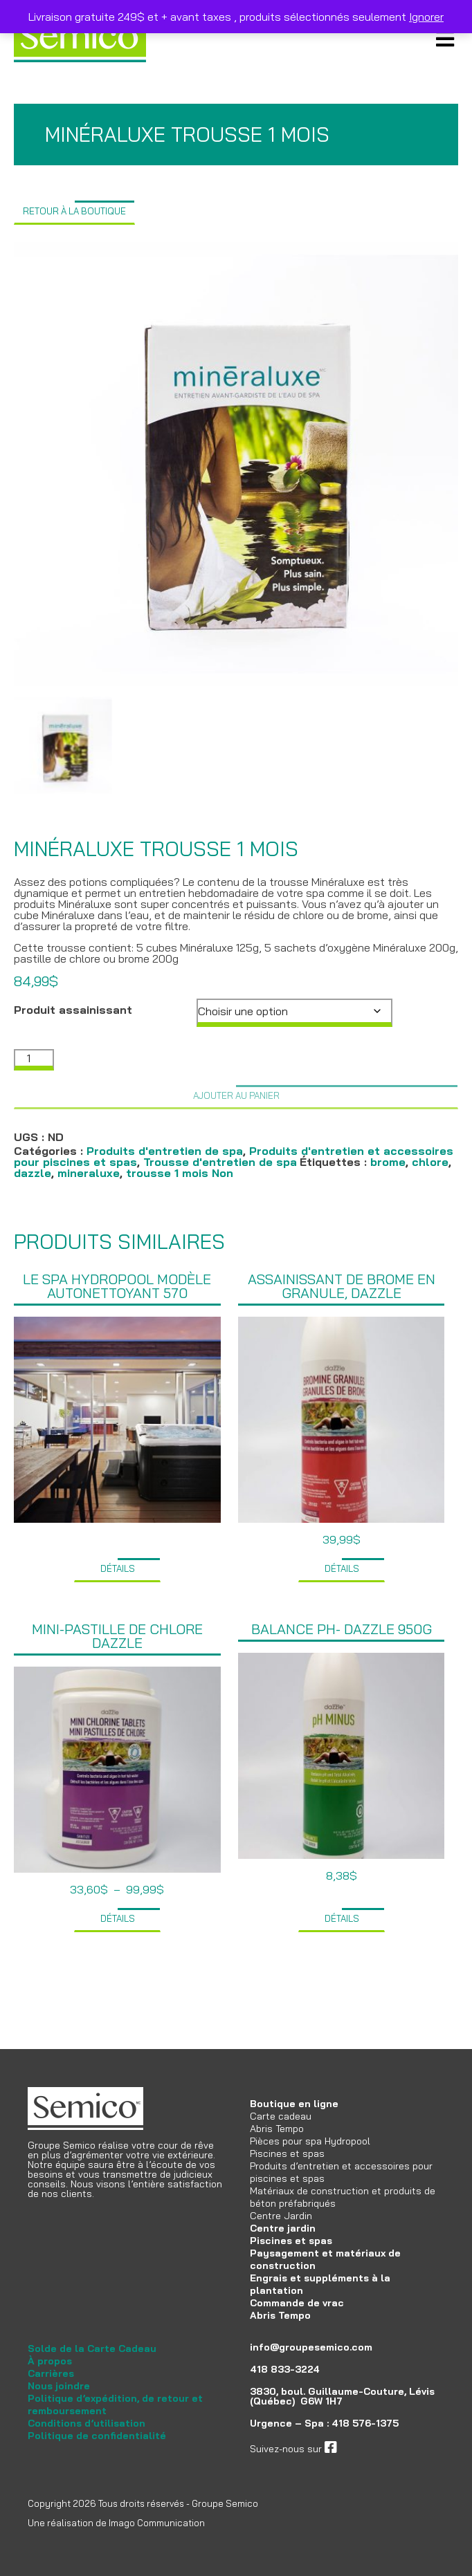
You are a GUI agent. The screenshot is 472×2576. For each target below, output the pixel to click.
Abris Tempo (277, 2128)
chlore (430, 1162)
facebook (358, 2449)
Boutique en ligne (294, 2103)
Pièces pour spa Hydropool (310, 2141)
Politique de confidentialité (97, 2435)
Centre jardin (283, 2228)
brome (388, 1162)
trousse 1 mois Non (179, 1173)
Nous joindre (59, 2386)
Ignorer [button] (426, 17)
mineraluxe (88, 1173)
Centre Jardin (281, 2215)
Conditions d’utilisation (86, 2423)
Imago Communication (157, 2522)
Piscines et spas (287, 2153)
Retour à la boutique (74, 210)
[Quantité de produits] (34, 1060)
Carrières (51, 2373)
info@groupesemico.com (311, 2347)
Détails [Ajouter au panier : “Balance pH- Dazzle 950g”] (342, 1918)
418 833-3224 (285, 2369)
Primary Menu (444, 38)
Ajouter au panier (236, 1095)
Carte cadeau (280, 2116)
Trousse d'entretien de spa (220, 1162)
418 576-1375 (365, 2423)
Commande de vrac (297, 2303)
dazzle (32, 1173)
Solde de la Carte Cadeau (92, 2348)
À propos (50, 2361)
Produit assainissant (73, 1010)
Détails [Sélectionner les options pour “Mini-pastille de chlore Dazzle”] (117, 1918)
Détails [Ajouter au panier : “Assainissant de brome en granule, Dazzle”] (342, 1568)
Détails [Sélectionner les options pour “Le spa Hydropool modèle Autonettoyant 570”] (117, 1568)
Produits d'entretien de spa (165, 1151)
